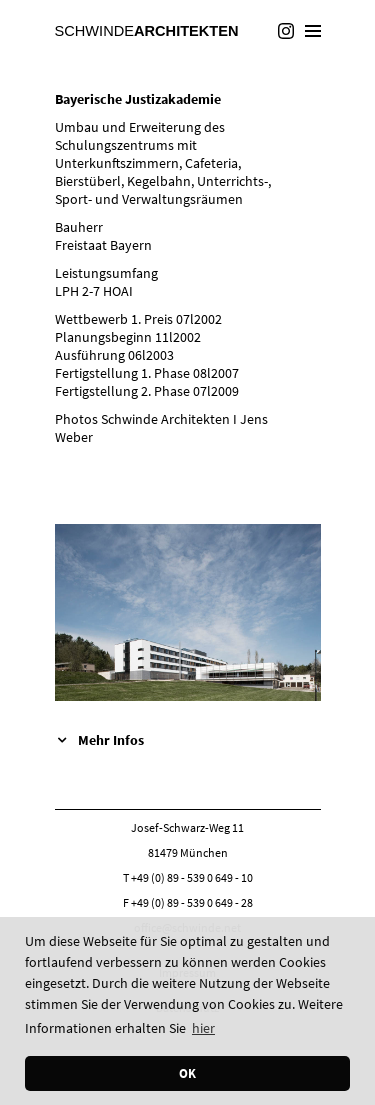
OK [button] (187, 1073)
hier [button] (203, 1028)
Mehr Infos (111, 740)
